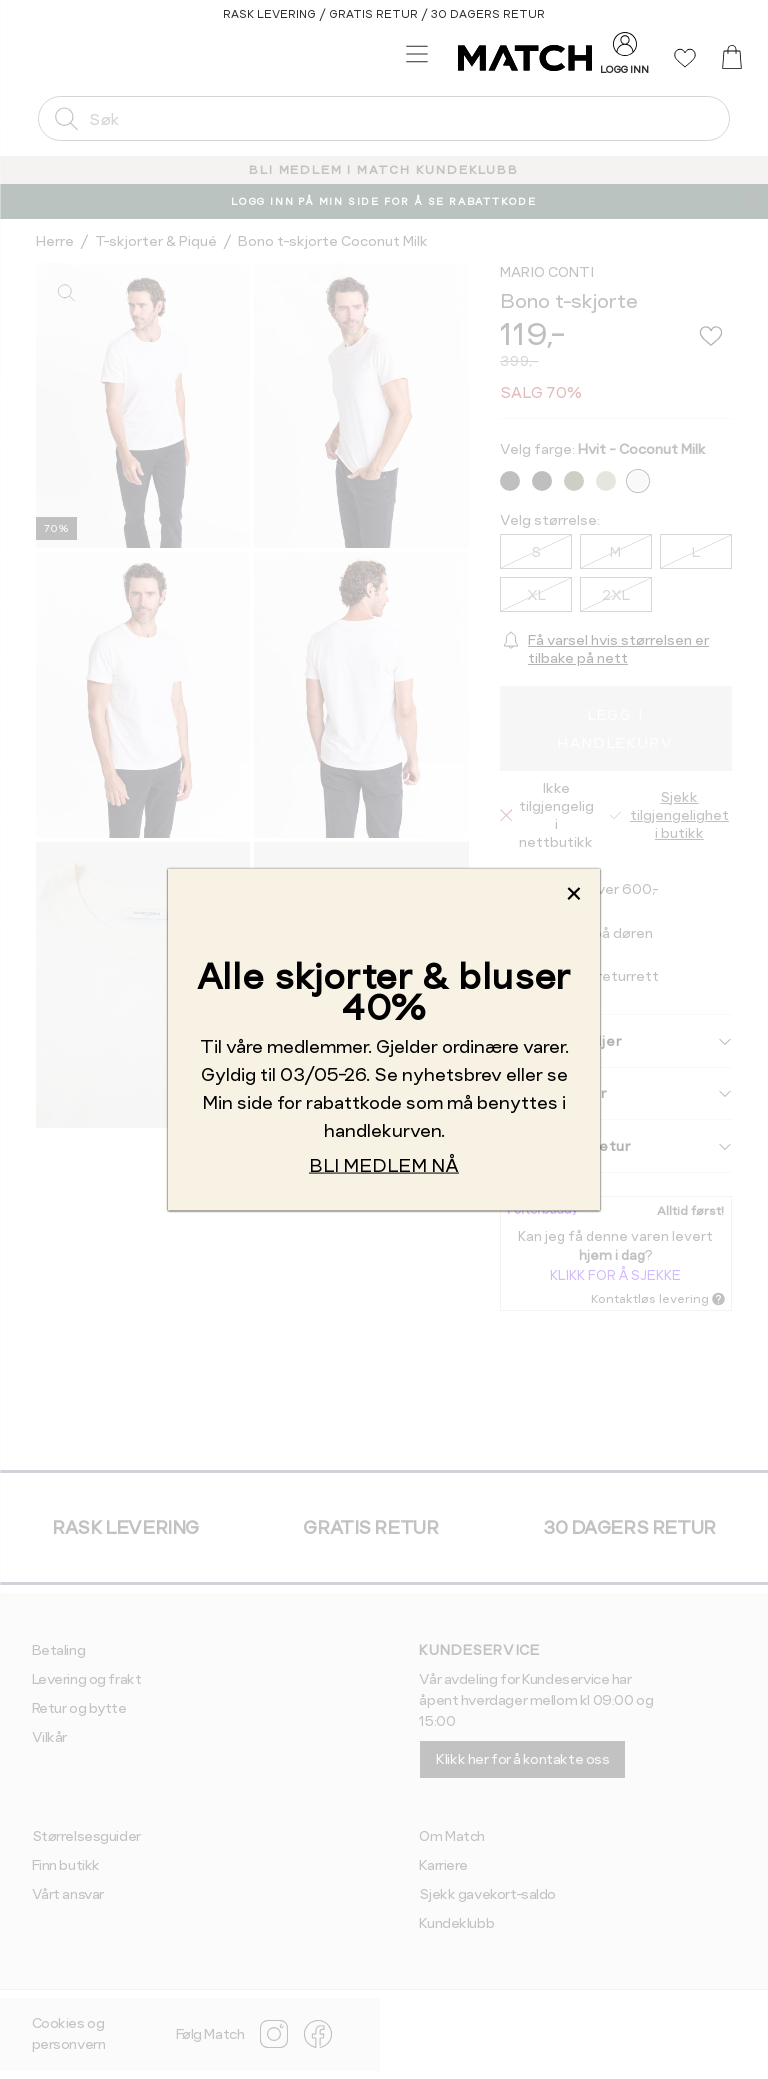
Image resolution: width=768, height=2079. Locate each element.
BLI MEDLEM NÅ (384, 1164)
